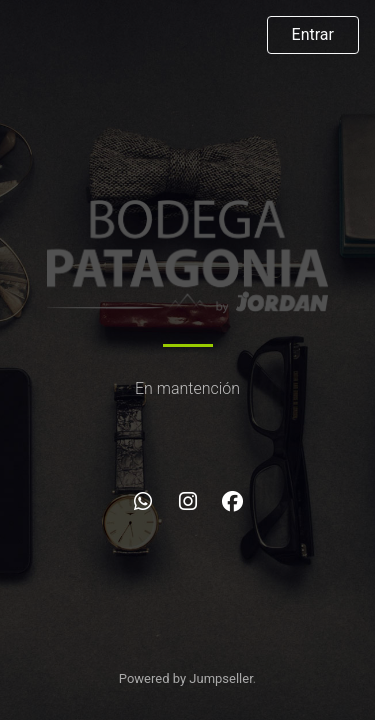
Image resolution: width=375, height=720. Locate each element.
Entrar (313, 34)
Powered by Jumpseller (186, 678)
